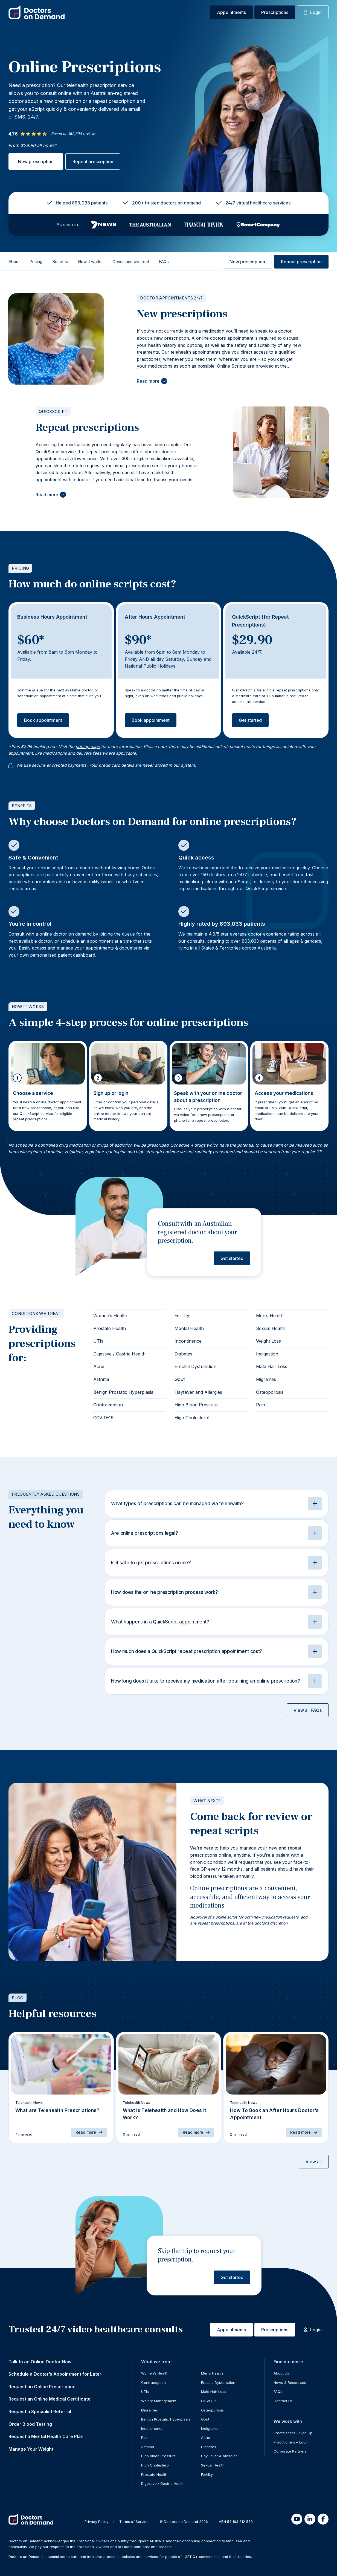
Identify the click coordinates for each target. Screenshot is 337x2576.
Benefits (60, 261)
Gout (180, 1379)
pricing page (87, 746)
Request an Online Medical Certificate (49, 2399)
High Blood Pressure (196, 1404)
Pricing (36, 261)
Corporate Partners (290, 2451)
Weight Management (158, 2401)
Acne (98, 1366)
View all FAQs (308, 1710)
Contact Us (283, 2401)
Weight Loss (268, 1341)
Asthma (101, 1379)
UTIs (98, 1341)
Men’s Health (269, 1315)
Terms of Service (134, 2521)
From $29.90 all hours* (32, 145)
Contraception (108, 1404)
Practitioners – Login (291, 2442)
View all (314, 2161)
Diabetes (183, 1354)
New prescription (36, 161)
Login (313, 12)
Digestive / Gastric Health (119, 1354)
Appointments (231, 12)
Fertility (182, 1315)
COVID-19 (103, 1417)
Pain (260, 1404)
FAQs (164, 261)
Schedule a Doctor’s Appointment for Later (54, 2374)
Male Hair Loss (271, 1366)
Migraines (266, 1379)
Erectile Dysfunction (195, 1366)
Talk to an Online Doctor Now (39, 2361)
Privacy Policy (96, 2521)
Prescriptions (274, 12)
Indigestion (267, 1354)
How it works (90, 261)
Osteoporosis (269, 1392)
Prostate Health (109, 1328)
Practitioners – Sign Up (293, 2433)
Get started (250, 720)
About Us (281, 2373)
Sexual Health (270, 1328)
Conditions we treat (130, 261)
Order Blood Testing (30, 2424)
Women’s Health (110, 1315)
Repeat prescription (92, 161)
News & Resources (290, 2382)
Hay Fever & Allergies (219, 2456)
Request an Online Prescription (41, 2386)
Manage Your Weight (30, 2449)
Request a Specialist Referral (39, 2411)
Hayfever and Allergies (198, 1392)
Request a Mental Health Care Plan (45, 2436)
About (14, 261)
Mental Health (189, 1328)
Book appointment (43, 720)
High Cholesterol (192, 1417)
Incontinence (188, 1341)
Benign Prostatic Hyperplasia (123, 1392)
